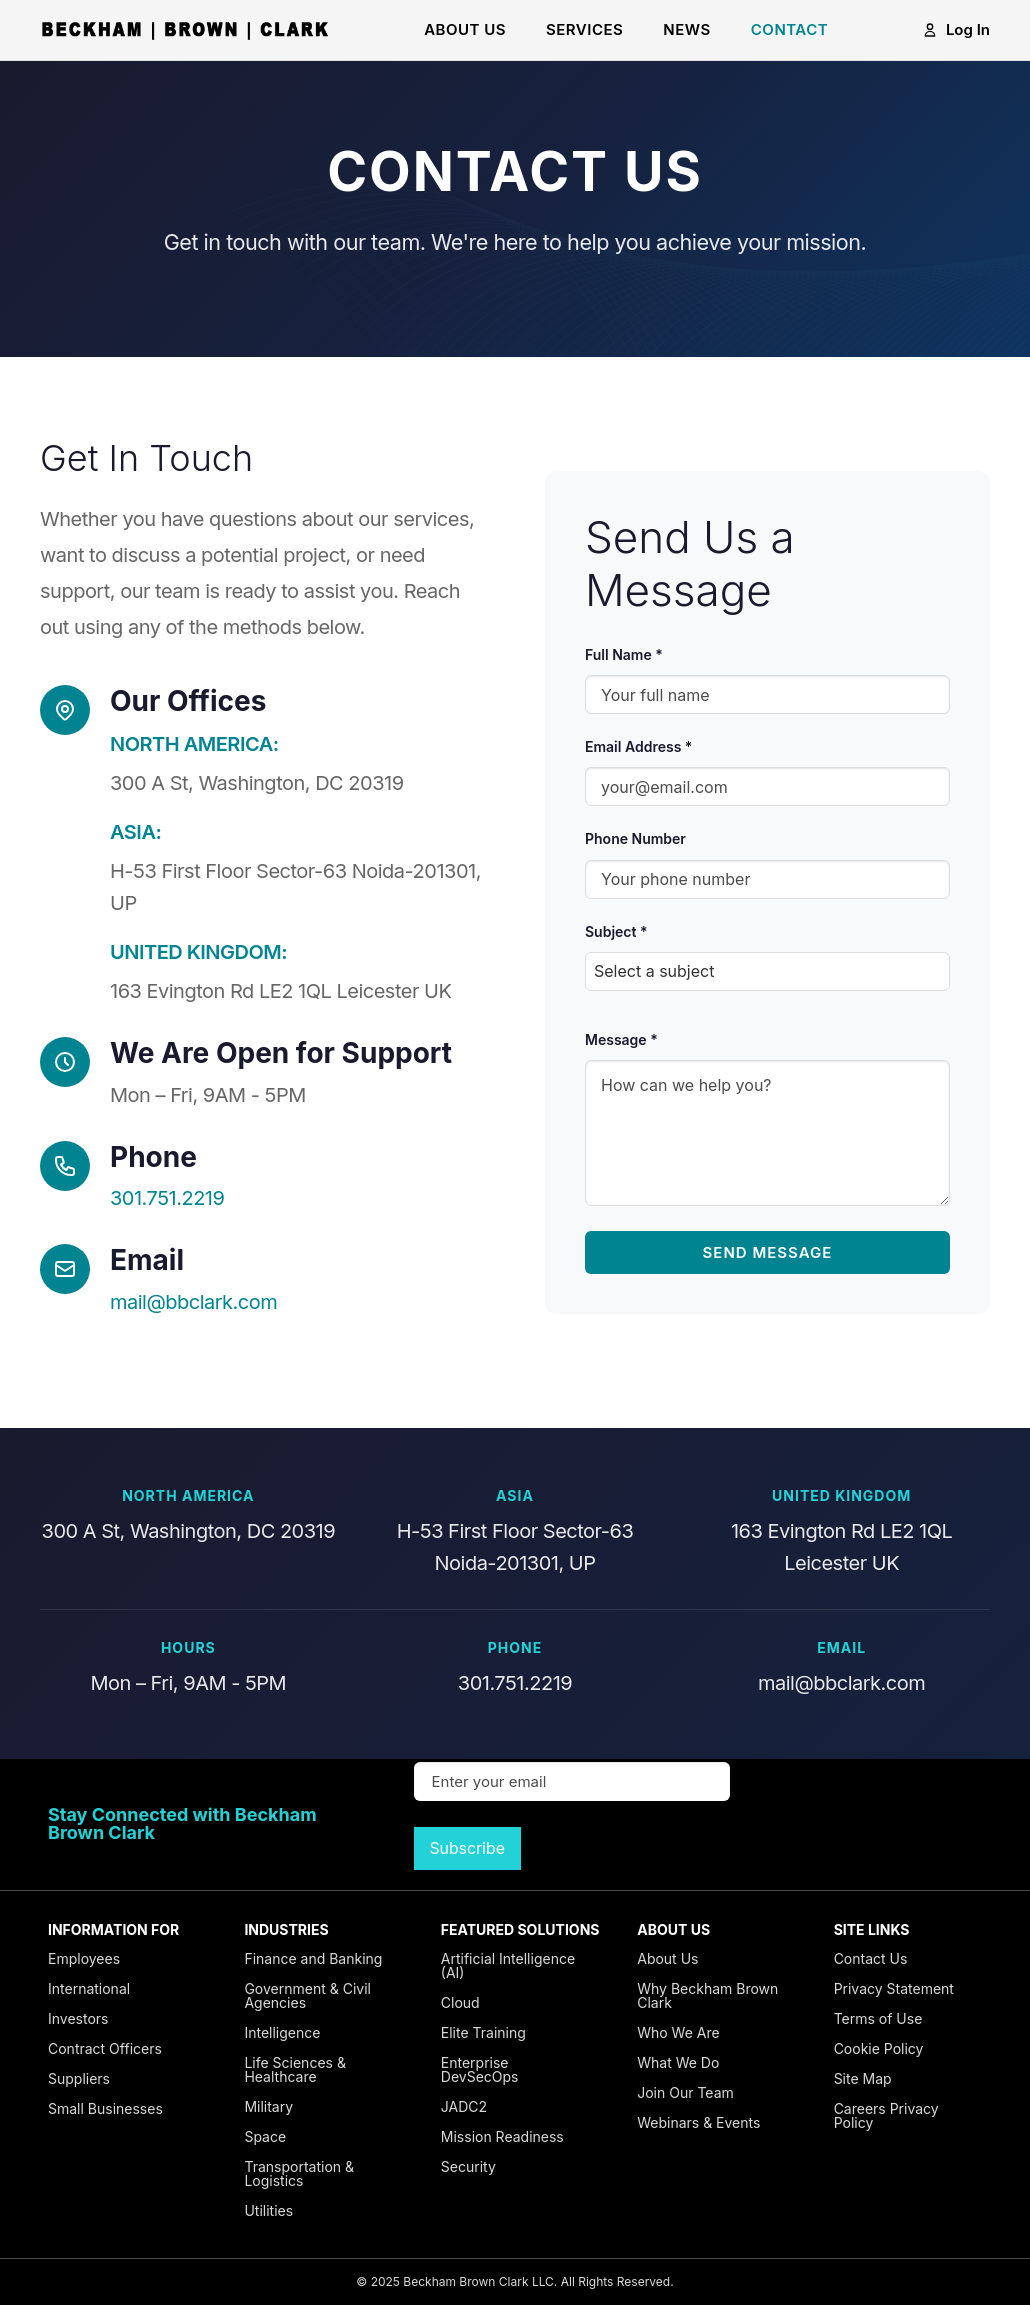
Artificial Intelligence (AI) (508, 1965)
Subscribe (466, 1848)
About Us (667, 1958)
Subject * (616, 931)
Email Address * (638, 746)
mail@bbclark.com (193, 1302)
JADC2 (464, 2106)
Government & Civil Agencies (307, 1995)
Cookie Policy (879, 2048)
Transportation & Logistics (299, 2173)
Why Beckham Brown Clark (707, 1995)
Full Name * (624, 654)
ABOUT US (465, 29)
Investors (78, 2018)
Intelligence (282, 2032)
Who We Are (678, 2032)
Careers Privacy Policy (886, 2115)
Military (268, 2106)
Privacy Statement (894, 1988)
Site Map (863, 2078)
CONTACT (789, 29)
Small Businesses (105, 2108)
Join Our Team (685, 2092)
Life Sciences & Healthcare (295, 2069)
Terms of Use (878, 2018)
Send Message (768, 1252)
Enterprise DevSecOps (480, 2069)
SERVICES (584, 29)
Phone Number (635, 838)
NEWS (686, 29)
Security (468, 2166)
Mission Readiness (502, 2136)
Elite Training (483, 2032)
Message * (621, 1039)
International (89, 1988)
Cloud (460, 2002)
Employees (84, 1958)
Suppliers (79, 2078)
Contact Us (871, 1958)
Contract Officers (105, 2048)
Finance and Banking (313, 1958)
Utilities (268, 2210)
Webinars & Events (698, 2122)
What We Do (678, 2062)
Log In (956, 29)
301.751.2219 (167, 1198)
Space (265, 2136)
